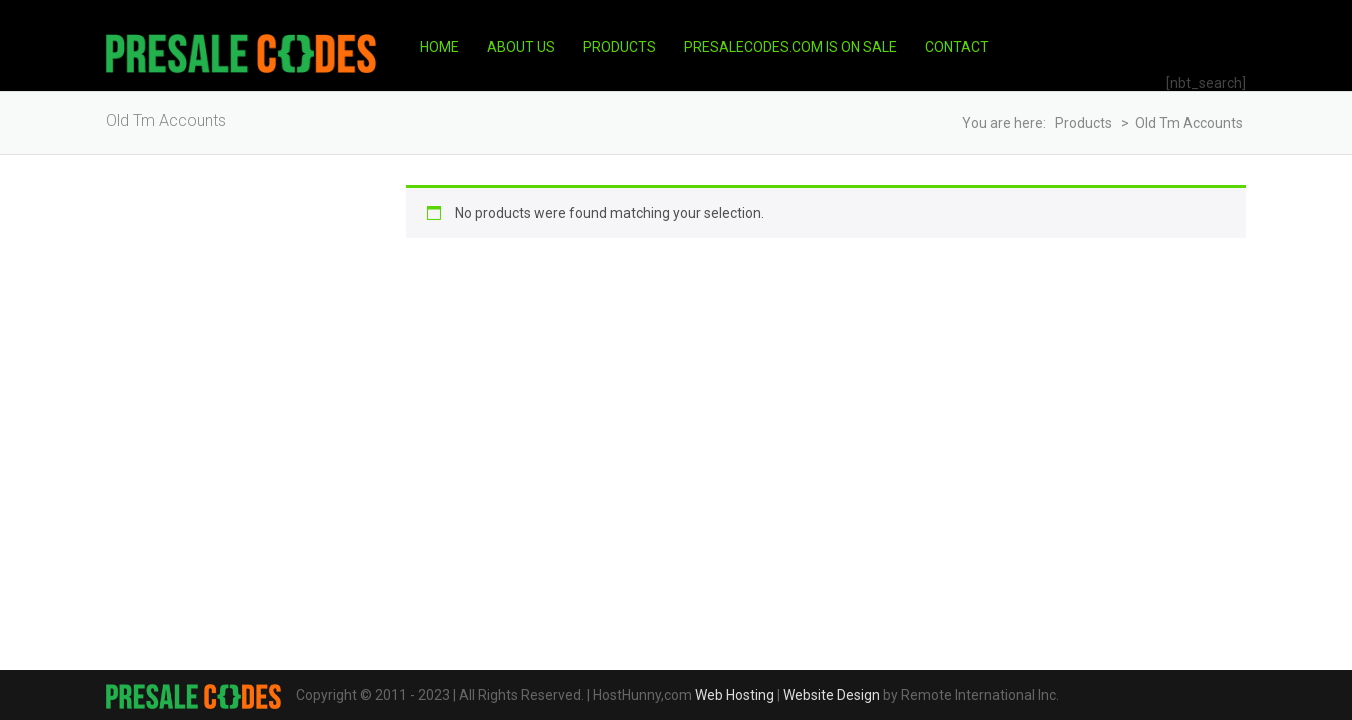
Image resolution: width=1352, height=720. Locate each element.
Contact (957, 47)
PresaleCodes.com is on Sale (790, 47)
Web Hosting (734, 695)
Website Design (831, 695)
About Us (521, 47)
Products (619, 47)
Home (439, 47)
